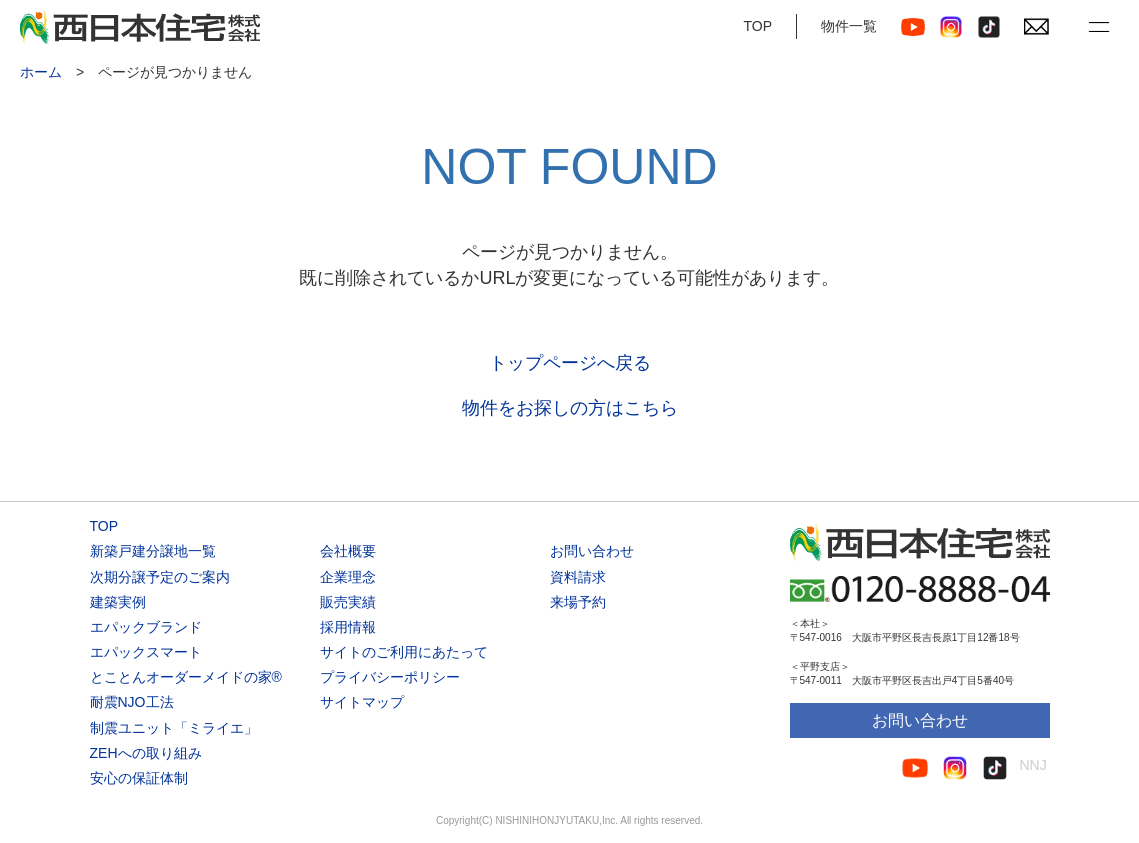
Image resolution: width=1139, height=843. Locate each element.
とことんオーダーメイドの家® (186, 677)
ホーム (41, 72)
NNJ (1033, 765)
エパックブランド (146, 627)
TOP (757, 26)
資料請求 (578, 577)
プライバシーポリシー (390, 677)
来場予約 (578, 602)
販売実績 (348, 602)
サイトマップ (362, 702)
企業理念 (348, 577)
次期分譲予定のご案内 (160, 577)
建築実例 (118, 602)
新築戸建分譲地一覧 (153, 551)
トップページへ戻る (570, 363)
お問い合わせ (592, 551)
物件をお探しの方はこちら (570, 408)
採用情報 (348, 627)
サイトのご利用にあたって (404, 652)
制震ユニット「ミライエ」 (174, 728)
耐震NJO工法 (132, 702)
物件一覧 (849, 26)
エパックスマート (146, 652)
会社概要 (348, 551)
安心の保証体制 (139, 778)
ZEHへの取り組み (146, 753)
